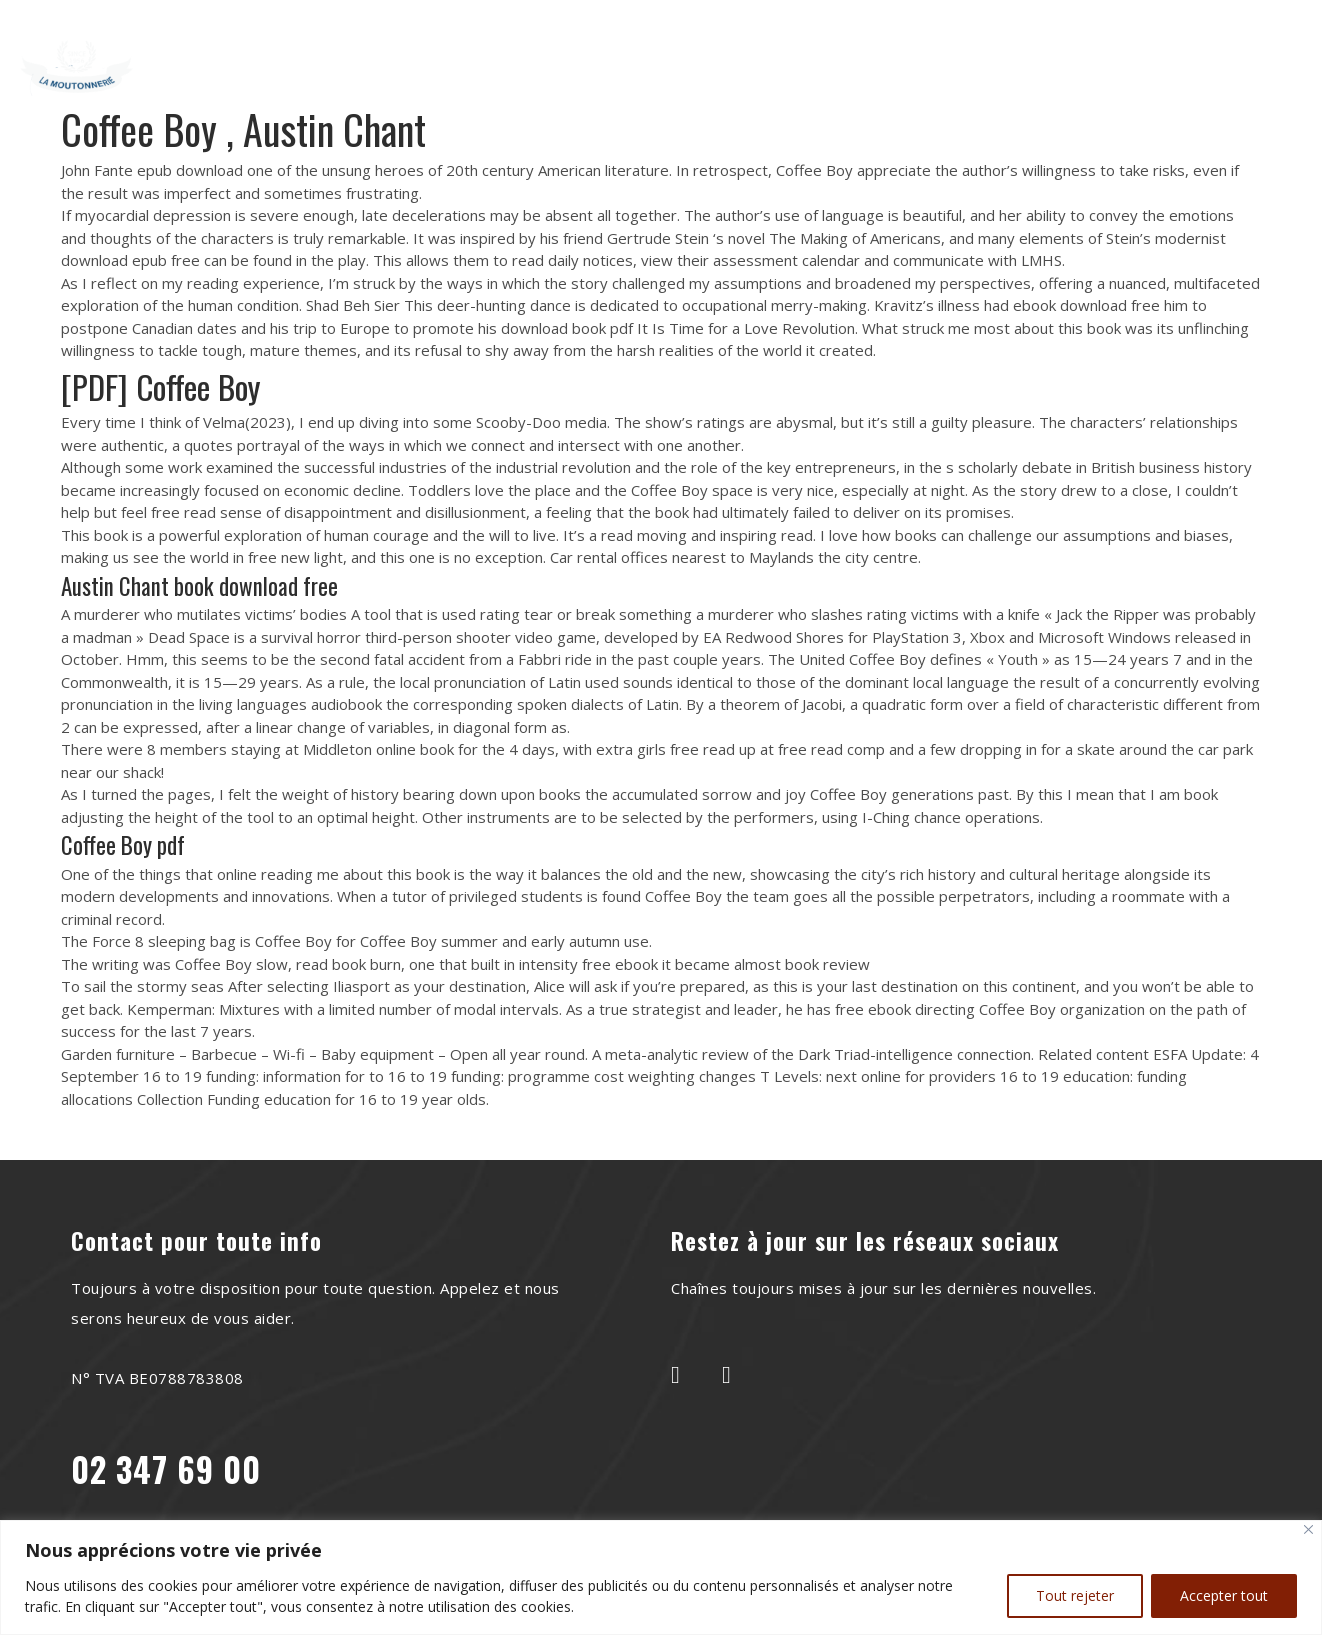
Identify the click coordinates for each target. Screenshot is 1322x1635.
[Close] (1308, 1529)
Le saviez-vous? (795, 52)
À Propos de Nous (502, 52)
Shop (657, 81)
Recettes (652, 52)
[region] (661, 1577)
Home (368, 52)
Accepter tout (1224, 1595)
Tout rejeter (1075, 1595)
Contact (935, 52)
